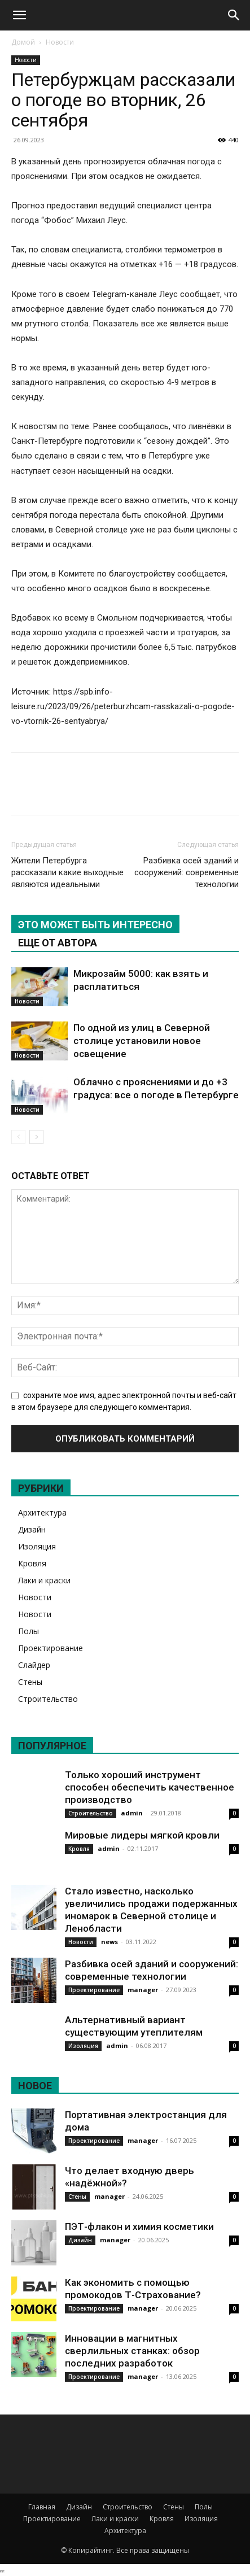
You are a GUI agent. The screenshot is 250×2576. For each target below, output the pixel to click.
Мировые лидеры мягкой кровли (142, 1835)
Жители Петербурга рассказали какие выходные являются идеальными (67, 872)
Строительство (48, 1698)
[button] (19, 15)
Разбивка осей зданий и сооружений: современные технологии (186, 872)
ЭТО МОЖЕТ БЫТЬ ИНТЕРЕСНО (95, 925)
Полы (28, 1631)
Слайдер (34, 1665)
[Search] (234, 15)
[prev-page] (18, 1137)
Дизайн (32, 1529)
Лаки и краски (44, 1580)
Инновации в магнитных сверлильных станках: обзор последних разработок (132, 2351)
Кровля (32, 1563)
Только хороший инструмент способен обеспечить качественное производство (149, 1787)
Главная (41, 2507)
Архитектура (42, 1512)
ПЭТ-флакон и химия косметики (139, 2226)
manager (143, 1989)
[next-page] (36, 1137)
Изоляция (37, 1546)
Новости (60, 42)
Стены (30, 1681)
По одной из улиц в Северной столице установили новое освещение (141, 1040)
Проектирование (50, 1648)
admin (132, 1813)
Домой (23, 42)
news (109, 1941)
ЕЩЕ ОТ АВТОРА (57, 943)
